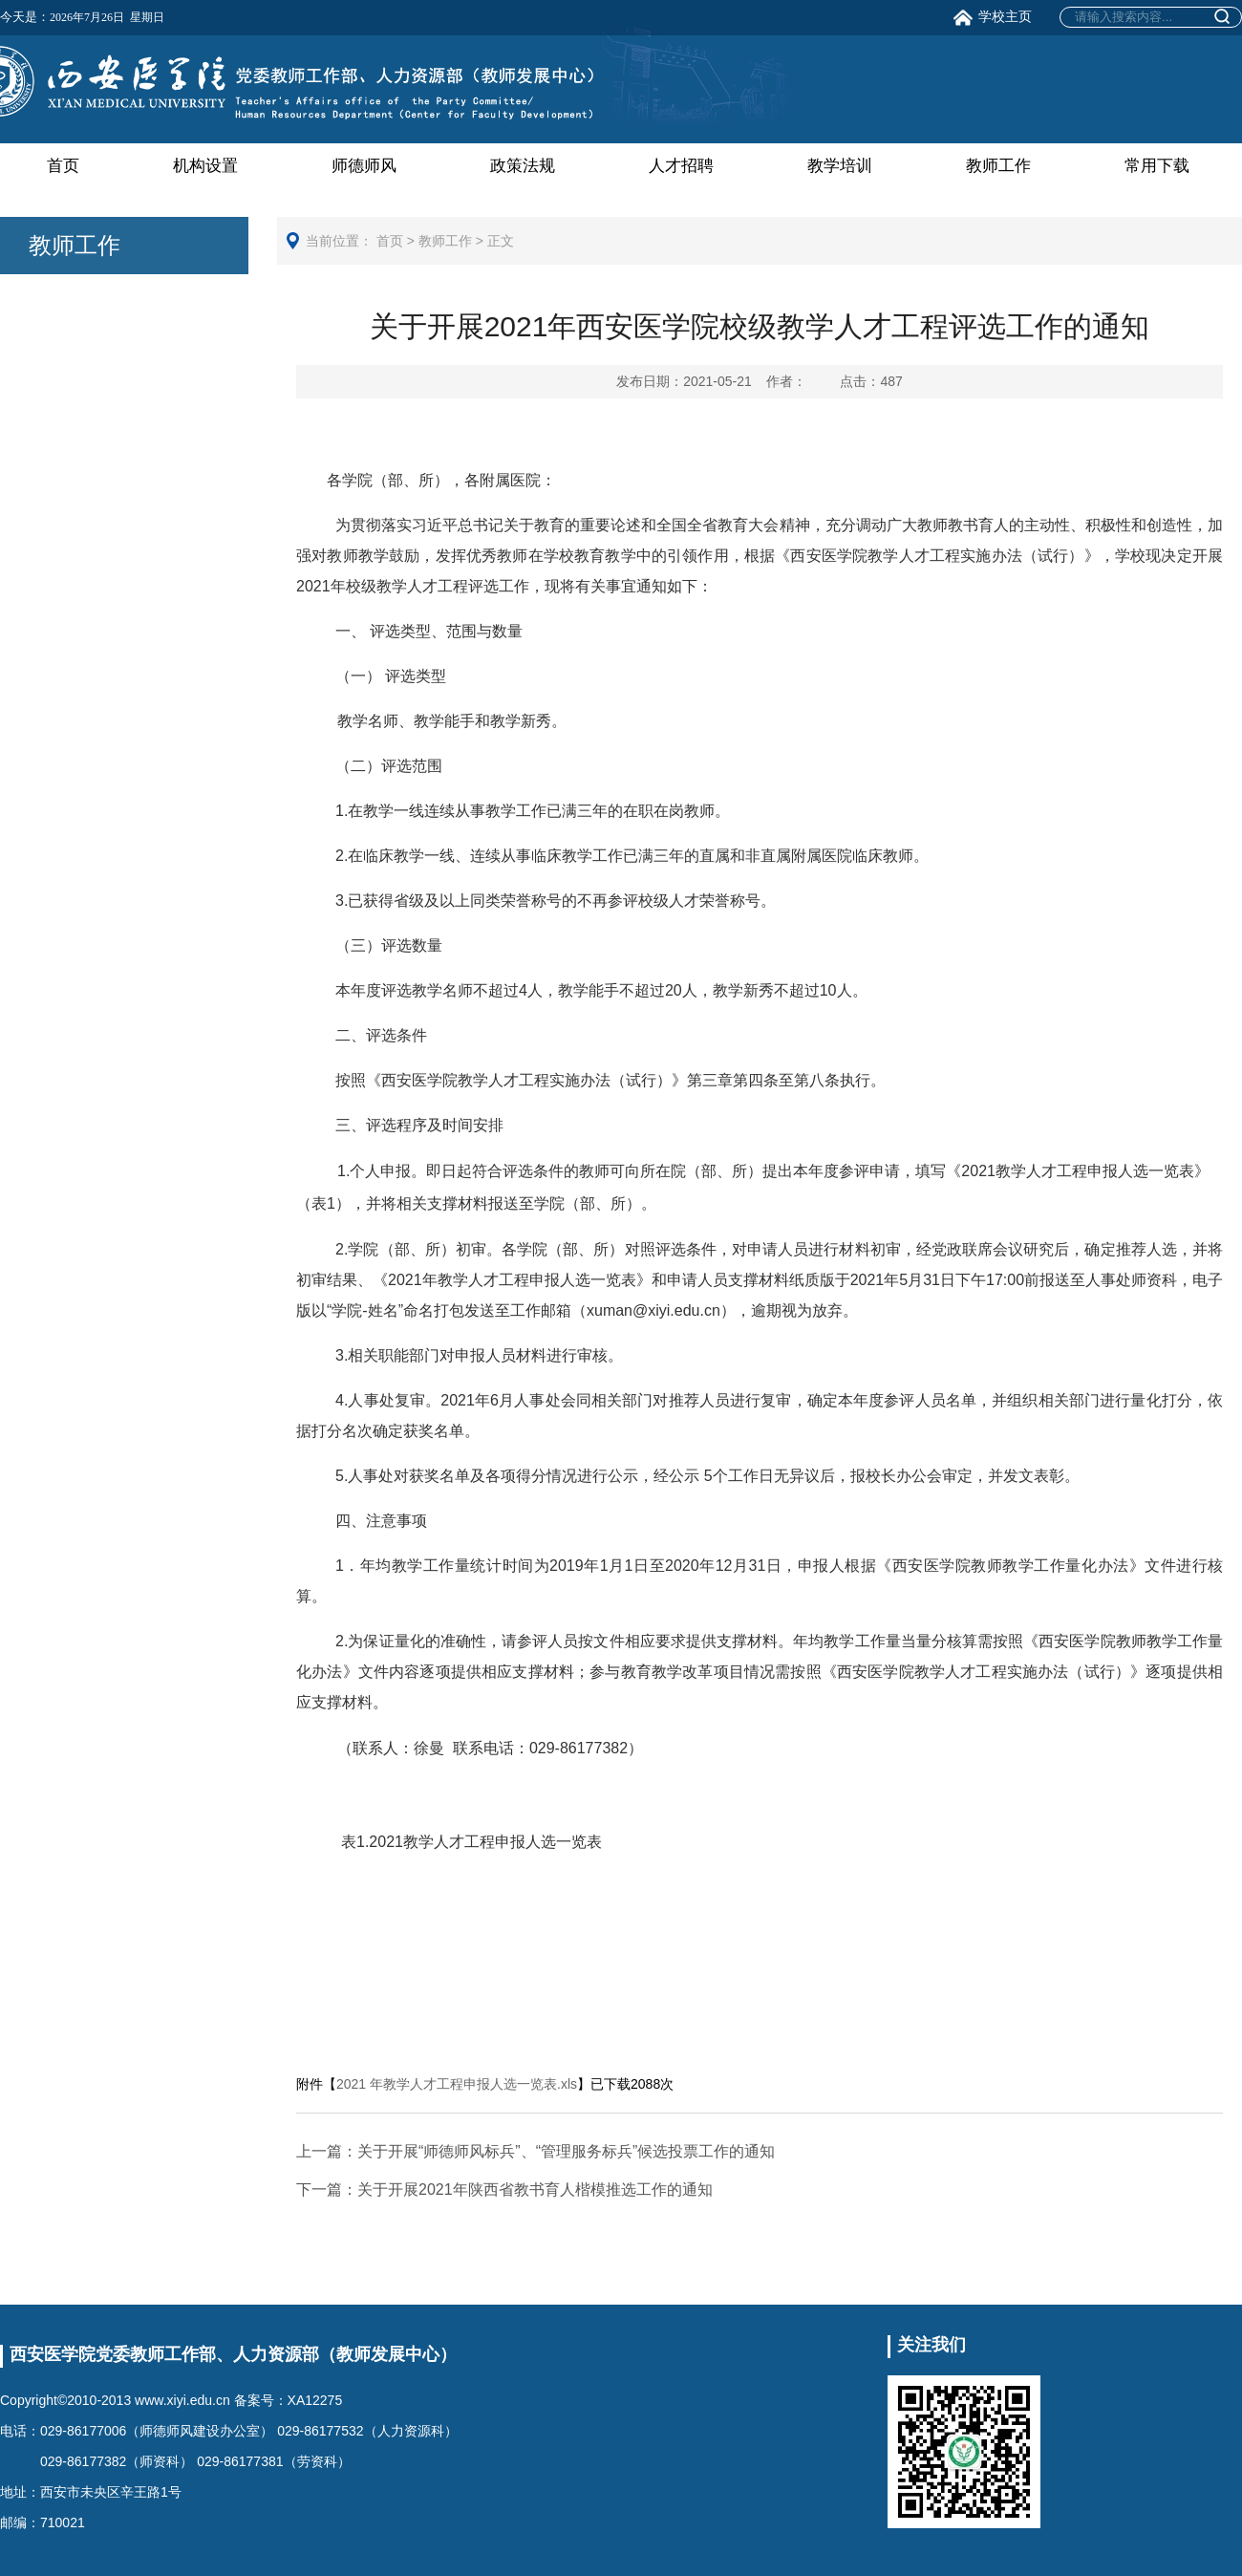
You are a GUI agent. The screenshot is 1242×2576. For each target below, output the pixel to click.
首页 (63, 166)
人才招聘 (681, 166)
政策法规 (522, 166)
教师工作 (998, 166)
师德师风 (364, 166)
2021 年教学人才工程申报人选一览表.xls (456, 2084)
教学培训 (839, 166)
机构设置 (205, 166)
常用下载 (1156, 166)
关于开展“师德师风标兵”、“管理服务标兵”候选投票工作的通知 (535, 2151)
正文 (500, 240)
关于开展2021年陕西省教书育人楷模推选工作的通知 (504, 2189)
